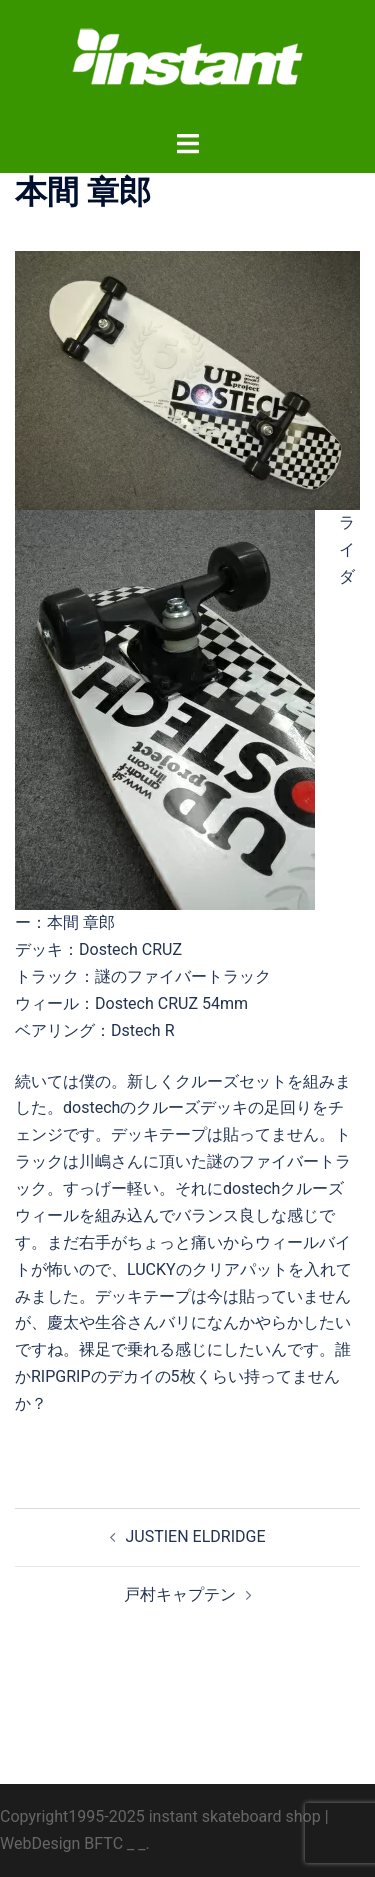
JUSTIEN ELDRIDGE (196, 1536)
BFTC (103, 1843)
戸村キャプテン (180, 1594)
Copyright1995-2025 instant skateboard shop (160, 1816)
